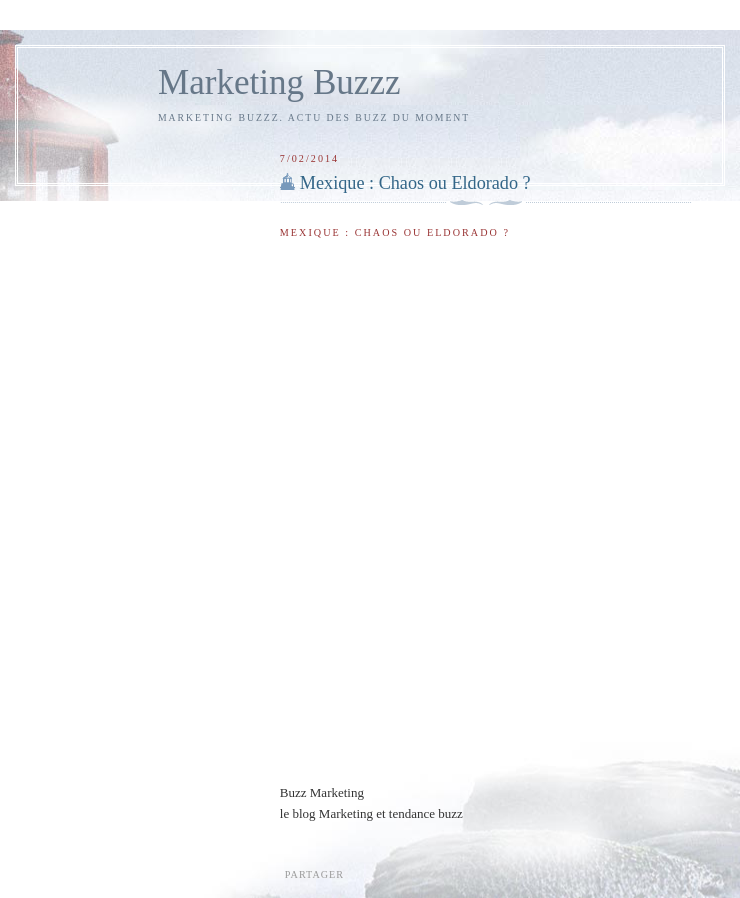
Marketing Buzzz (279, 82)
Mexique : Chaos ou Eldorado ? (415, 183)
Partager (314, 874)
